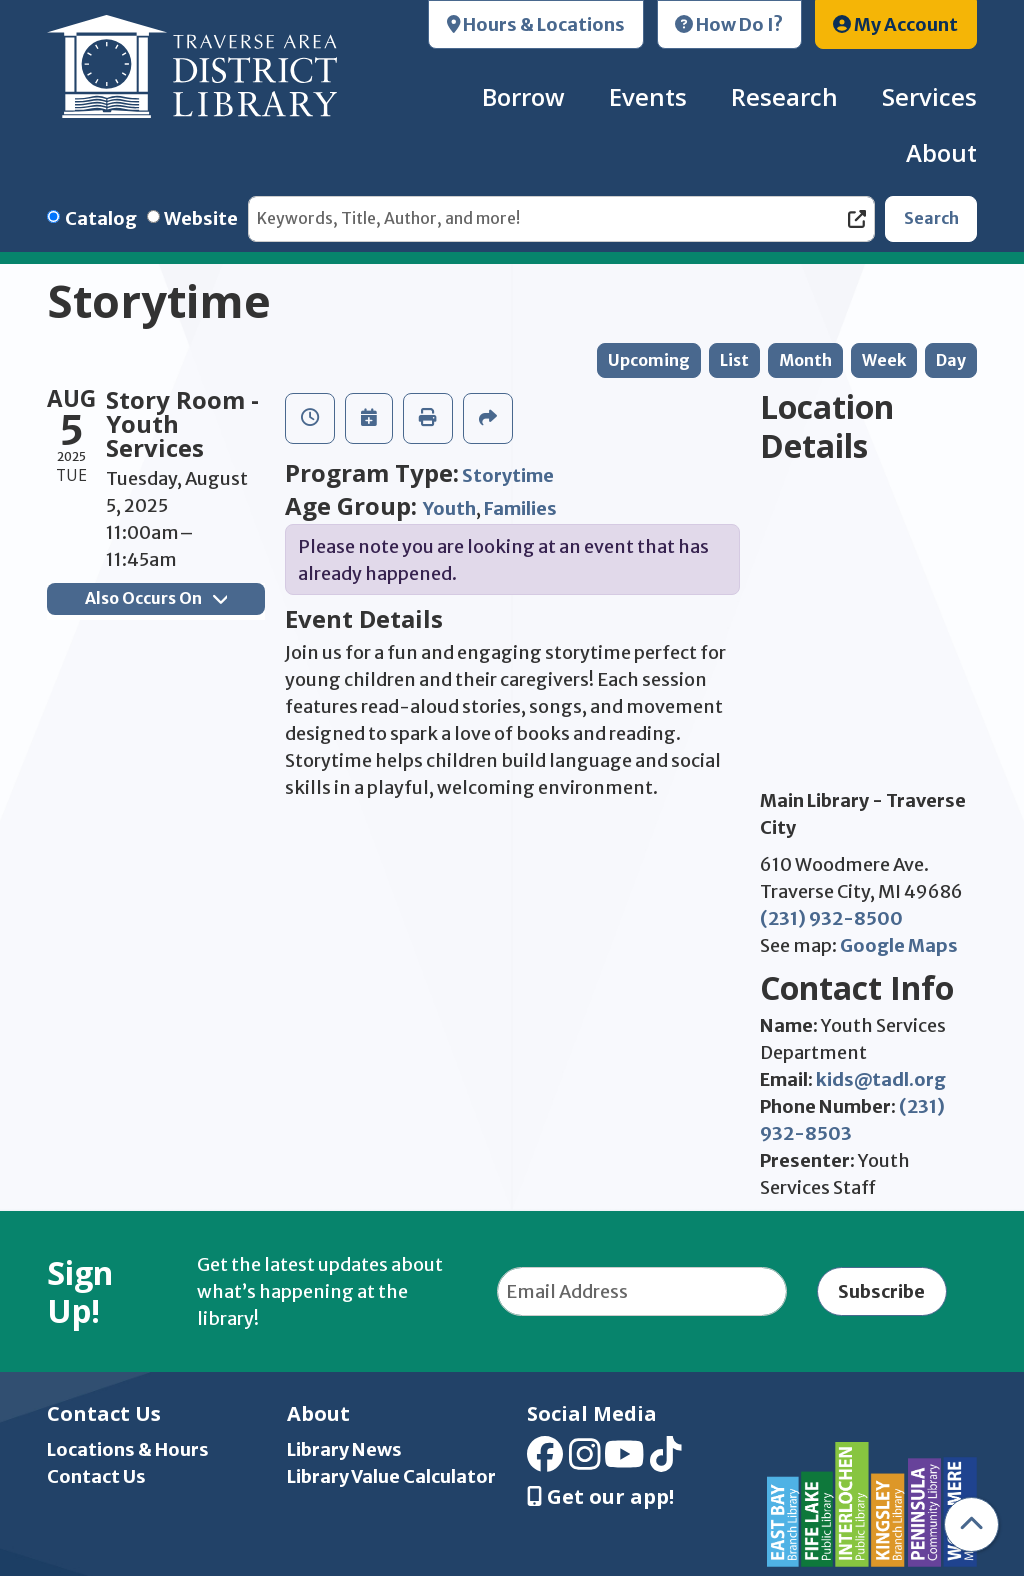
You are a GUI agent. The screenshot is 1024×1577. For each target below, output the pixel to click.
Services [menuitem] (929, 96)
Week (884, 360)
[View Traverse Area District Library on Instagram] (585, 1461)
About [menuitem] (941, 152)
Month (805, 360)
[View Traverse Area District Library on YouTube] (624, 1461)
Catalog (101, 218)
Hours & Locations (536, 24)
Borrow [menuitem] (523, 96)
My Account (895, 24)
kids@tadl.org (881, 1079)
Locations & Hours (128, 1449)
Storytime (508, 475)
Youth (449, 508)
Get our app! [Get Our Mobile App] (600, 1497)
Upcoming (649, 360)
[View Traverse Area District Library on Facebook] (545, 1461)
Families (520, 508)
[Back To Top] (971, 1524)
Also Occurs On (156, 598)
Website (201, 218)
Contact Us (96, 1476)
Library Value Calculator (391, 1476)
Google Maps (899, 945)
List (734, 360)
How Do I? (729, 24)
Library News (344, 1449)
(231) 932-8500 (831, 918)
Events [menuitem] (648, 96)
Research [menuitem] (784, 96)
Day (951, 360)
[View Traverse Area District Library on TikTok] (666, 1461)
